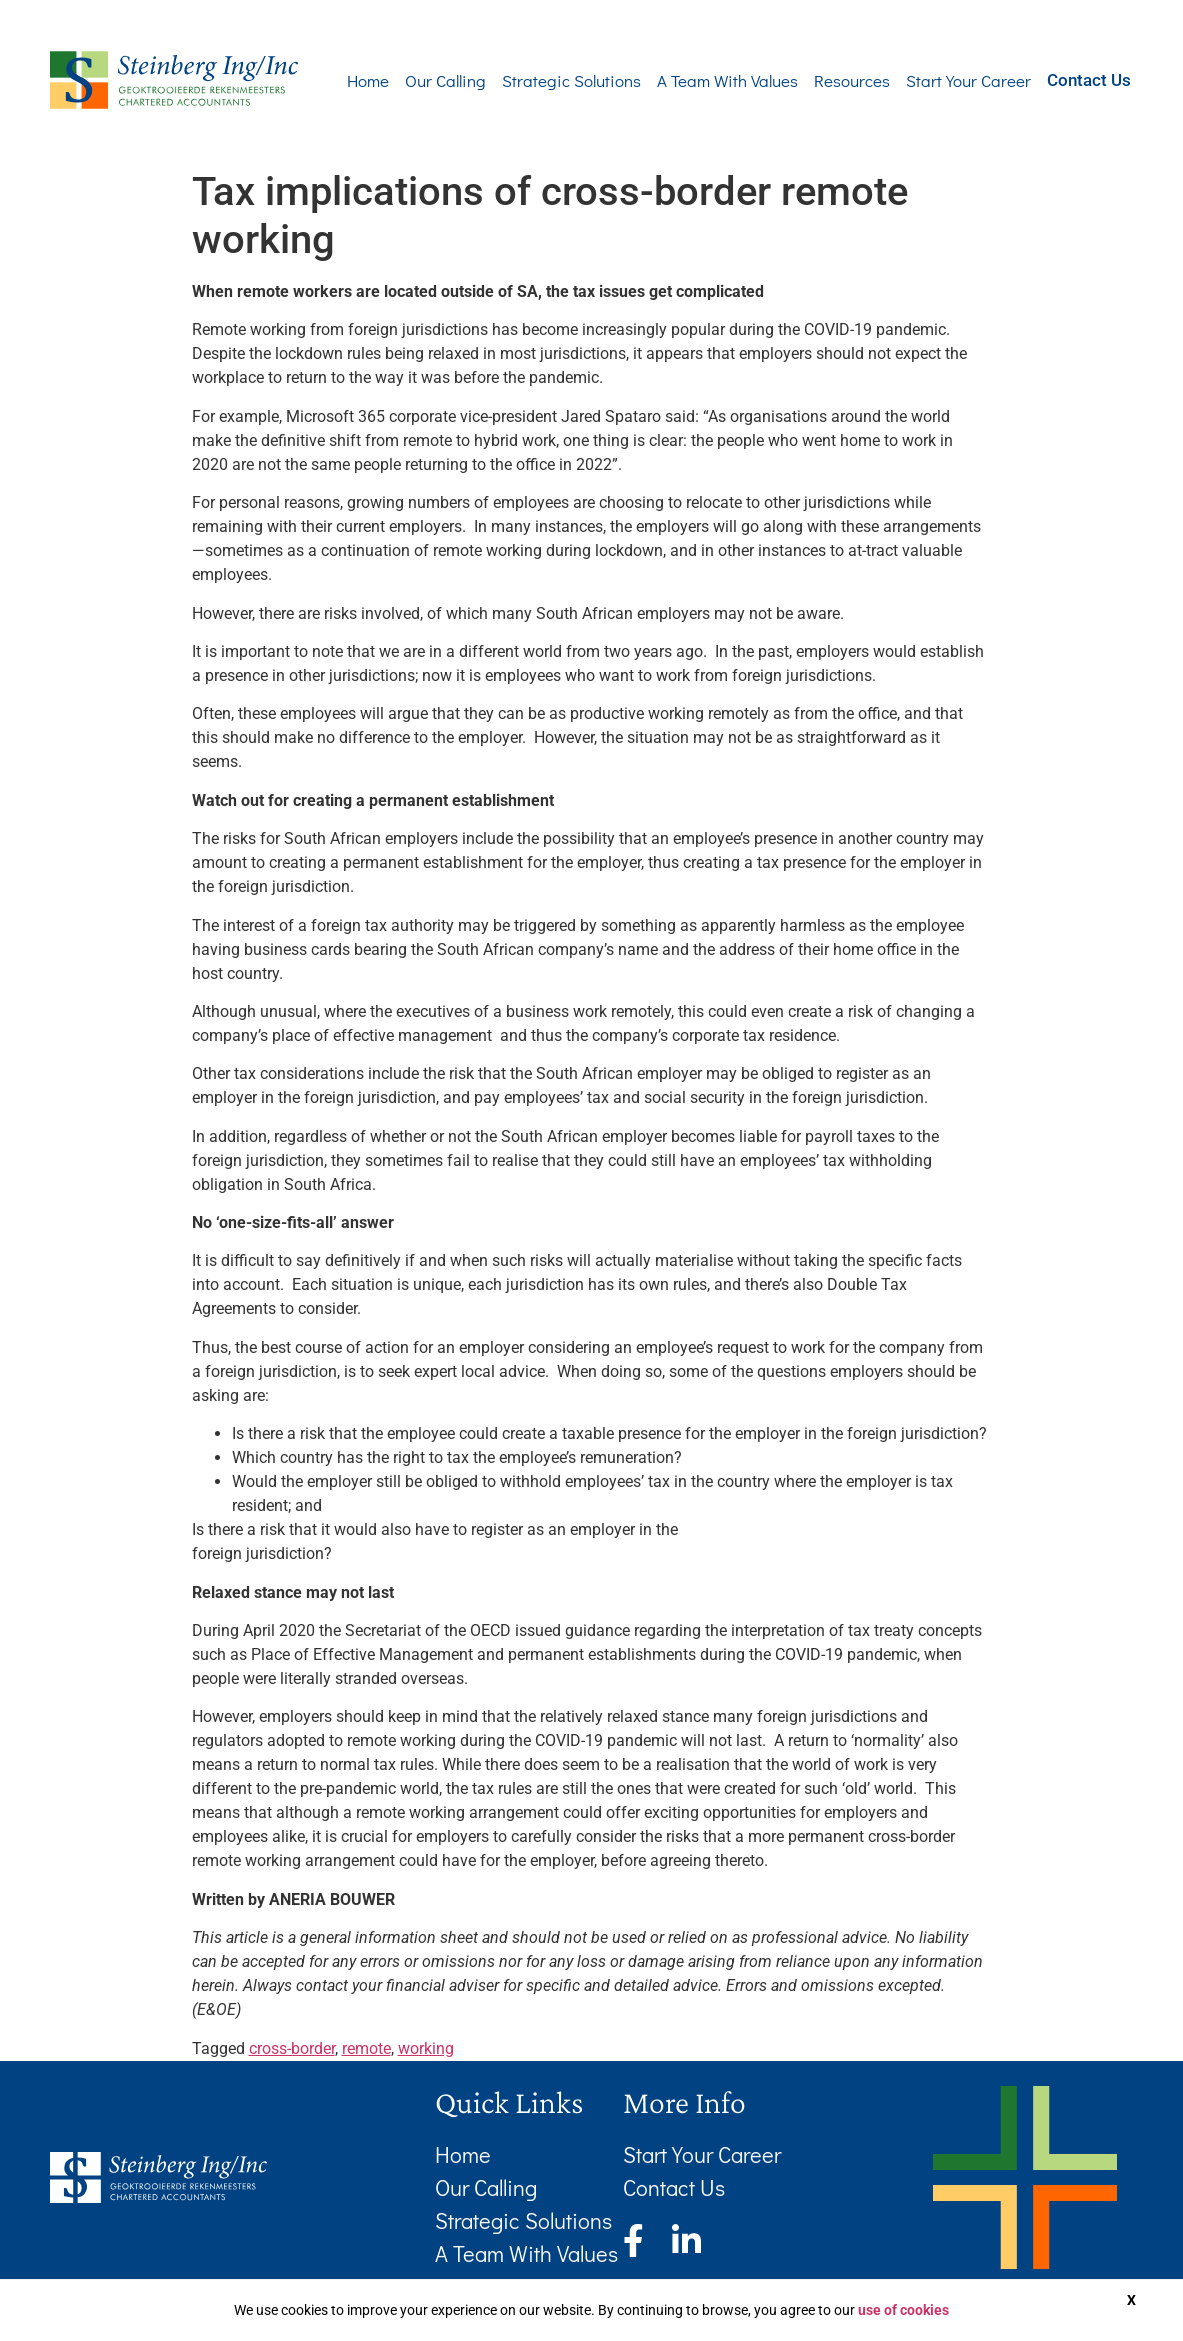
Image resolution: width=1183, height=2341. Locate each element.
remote (366, 2048)
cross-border (292, 2048)
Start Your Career (938, 80)
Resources (822, 80)
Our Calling (415, 80)
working (426, 2048)
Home (338, 80)
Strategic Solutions (541, 80)
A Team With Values (697, 80)
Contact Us (1074, 79)
